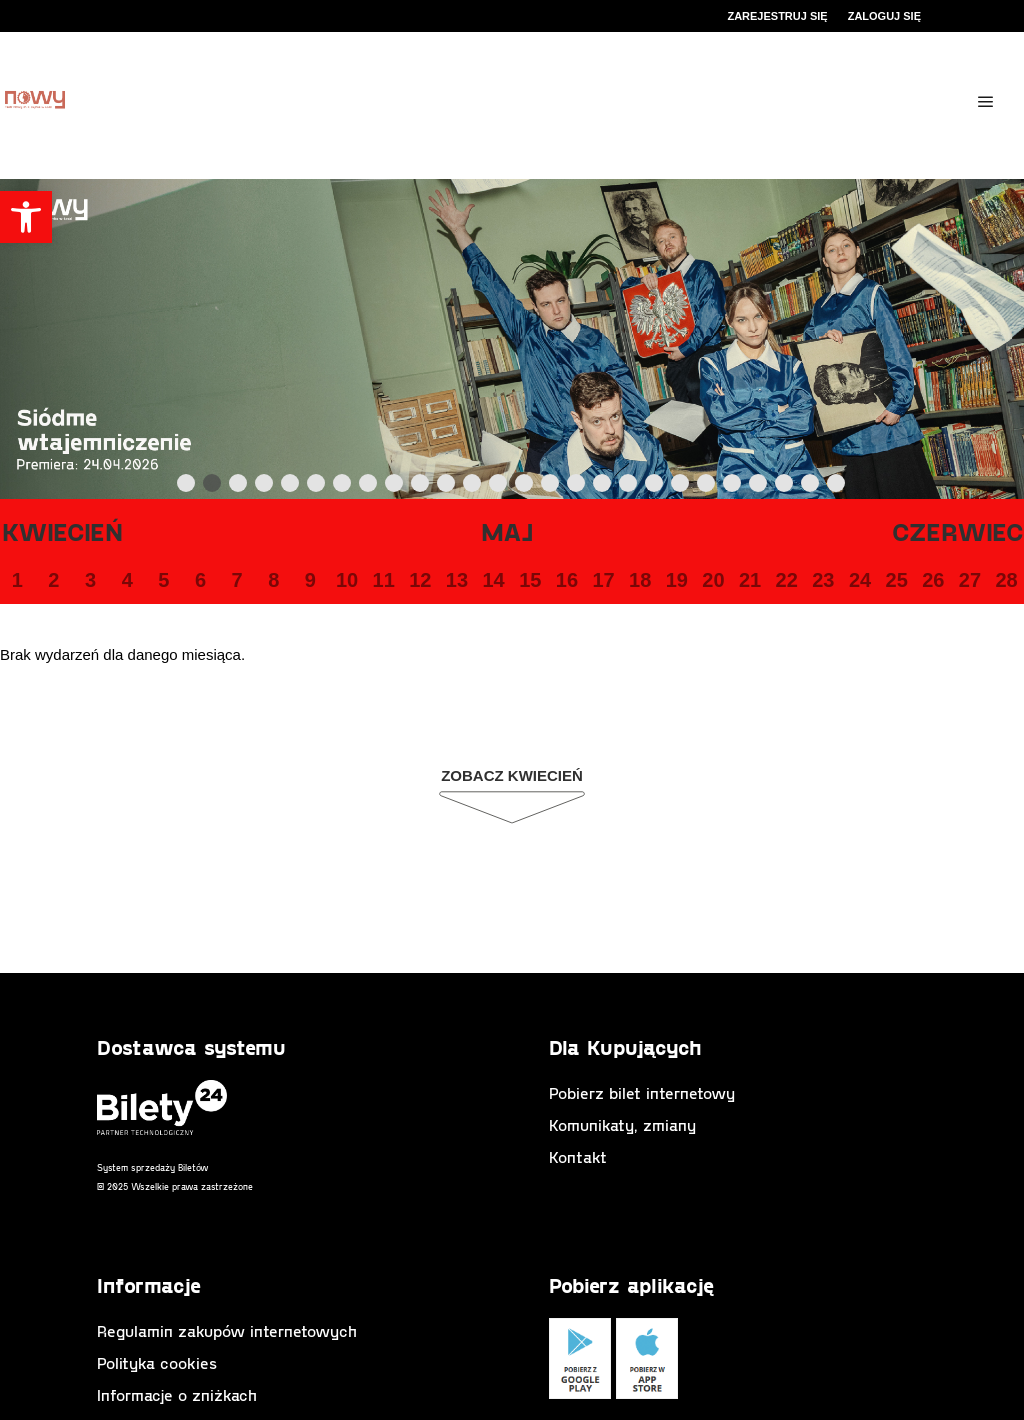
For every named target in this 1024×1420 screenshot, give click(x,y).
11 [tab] (447, 487)
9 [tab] (395, 487)
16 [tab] (577, 487)
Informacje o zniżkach (177, 1394)
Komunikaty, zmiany (622, 1124)
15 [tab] (551, 487)
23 (823, 580)
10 (347, 580)
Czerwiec (958, 531)
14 (493, 580)
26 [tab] (837, 487)
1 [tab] (187, 487)
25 (897, 580)
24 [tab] (785, 487)
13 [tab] (499, 487)
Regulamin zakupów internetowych (227, 1330)
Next (875, 484)
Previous (145, 484)
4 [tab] (265, 487)
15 (530, 580)
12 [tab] (473, 487)
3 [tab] (239, 487)
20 (713, 580)
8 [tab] (369, 487)
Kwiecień (62, 531)
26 (933, 580)
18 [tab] (629, 487)
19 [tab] (655, 487)
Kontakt (578, 1156)
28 (1006, 580)
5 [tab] (291, 487)
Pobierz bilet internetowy (642, 1092)
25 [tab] (811, 487)
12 (420, 580)
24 (860, 580)
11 (384, 580)
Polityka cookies (157, 1362)
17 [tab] (603, 487)
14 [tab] (525, 487)
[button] (26, 217)
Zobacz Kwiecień (512, 775)
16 (567, 580)
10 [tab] (421, 487)
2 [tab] (213, 487)
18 (640, 580)
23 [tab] (759, 487)
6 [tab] (317, 487)
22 (787, 580)
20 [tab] (681, 487)
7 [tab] (343, 487)
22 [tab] (733, 487)
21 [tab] (707, 487)
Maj (507, 531)
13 (457, 580)
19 (677, 580)
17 (603, 580)
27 (970, 580)
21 (750, 580)
